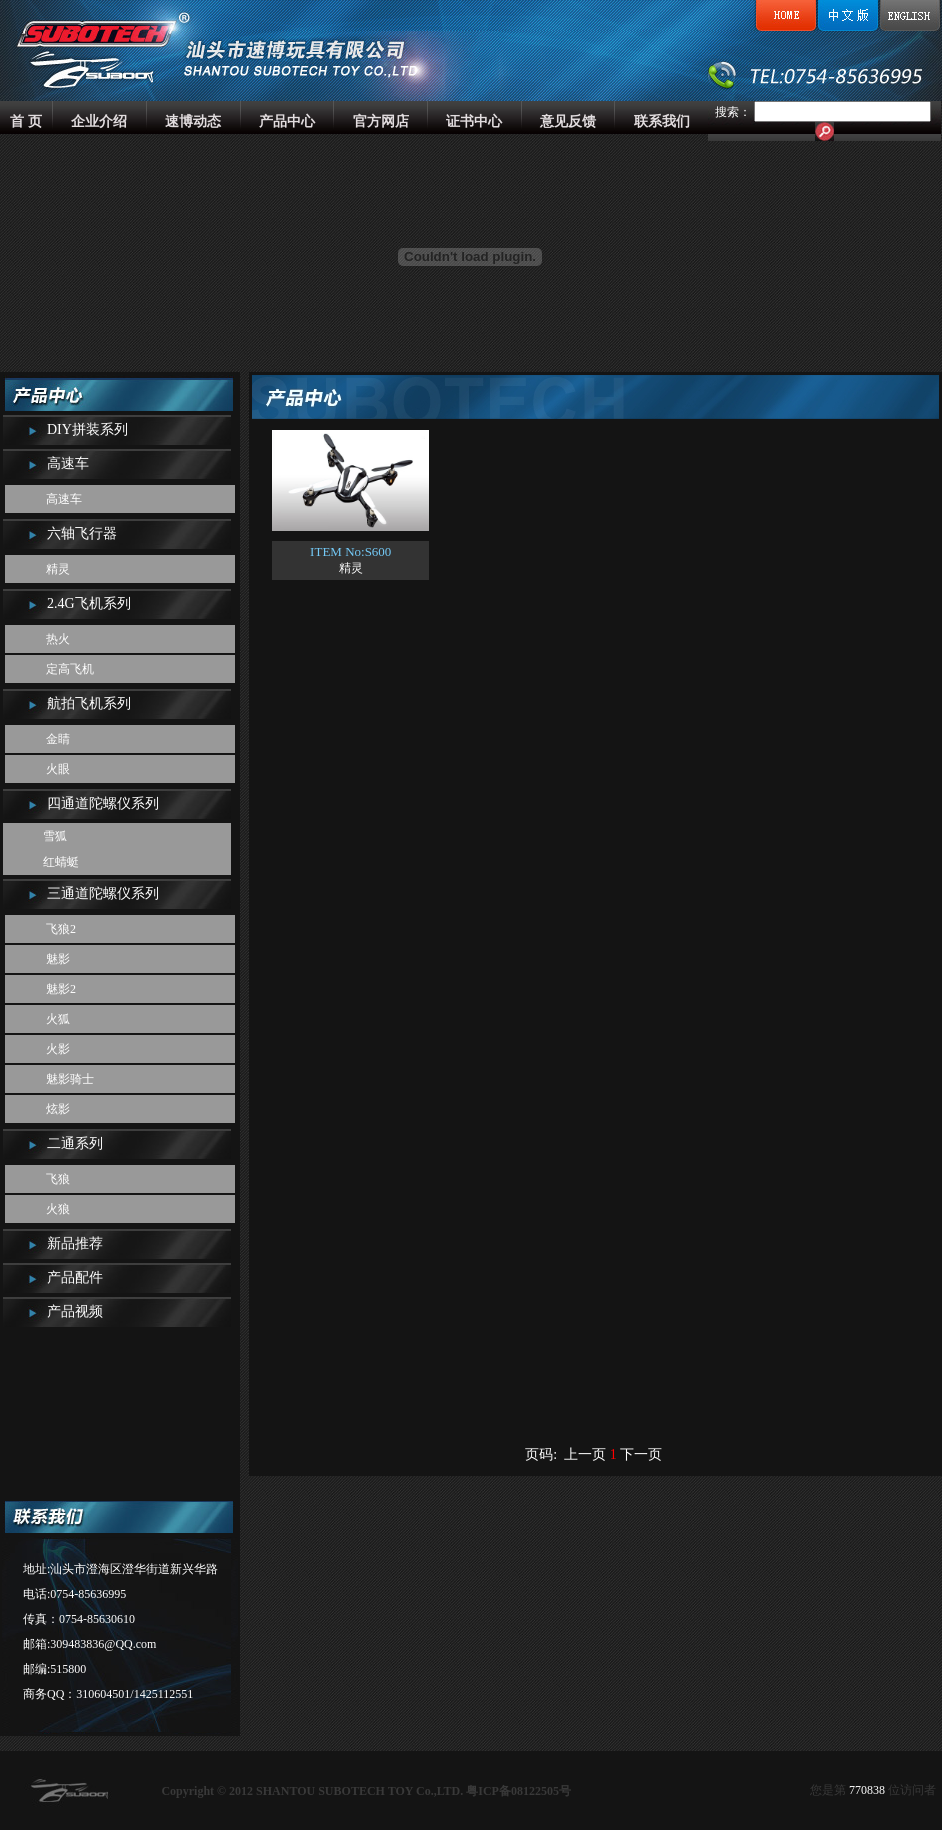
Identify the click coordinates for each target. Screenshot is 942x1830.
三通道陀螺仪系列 (103, 893)
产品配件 (75, 1277)
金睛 (58, 739)
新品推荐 (75, 1243)
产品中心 (287, 121)
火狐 (58, 1019)
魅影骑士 (70, 1079)
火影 (58, 1049)
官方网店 (381, 121)
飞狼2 (61, 929)
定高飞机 (70, 669)
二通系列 (75, 1143)
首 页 (26, 121)
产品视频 (75, 1311)
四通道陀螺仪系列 (103, 803)
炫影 (58, 1109)
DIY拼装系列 (87, 429)
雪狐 (55, 836)
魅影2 (61, 989)
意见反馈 (568, 121)
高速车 (68, 463)
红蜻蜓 (61, 862)
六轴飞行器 (82, 533)
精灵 (58, 569)
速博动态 (193, 121)
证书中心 (474, 121)
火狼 (58, 1209)
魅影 (58, 959)
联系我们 (662, 121)
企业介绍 (99, 121)
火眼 (58, 769)
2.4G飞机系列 (89, 603)
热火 (58, 639)
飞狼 (58, 1179)
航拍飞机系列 (89, 703)
